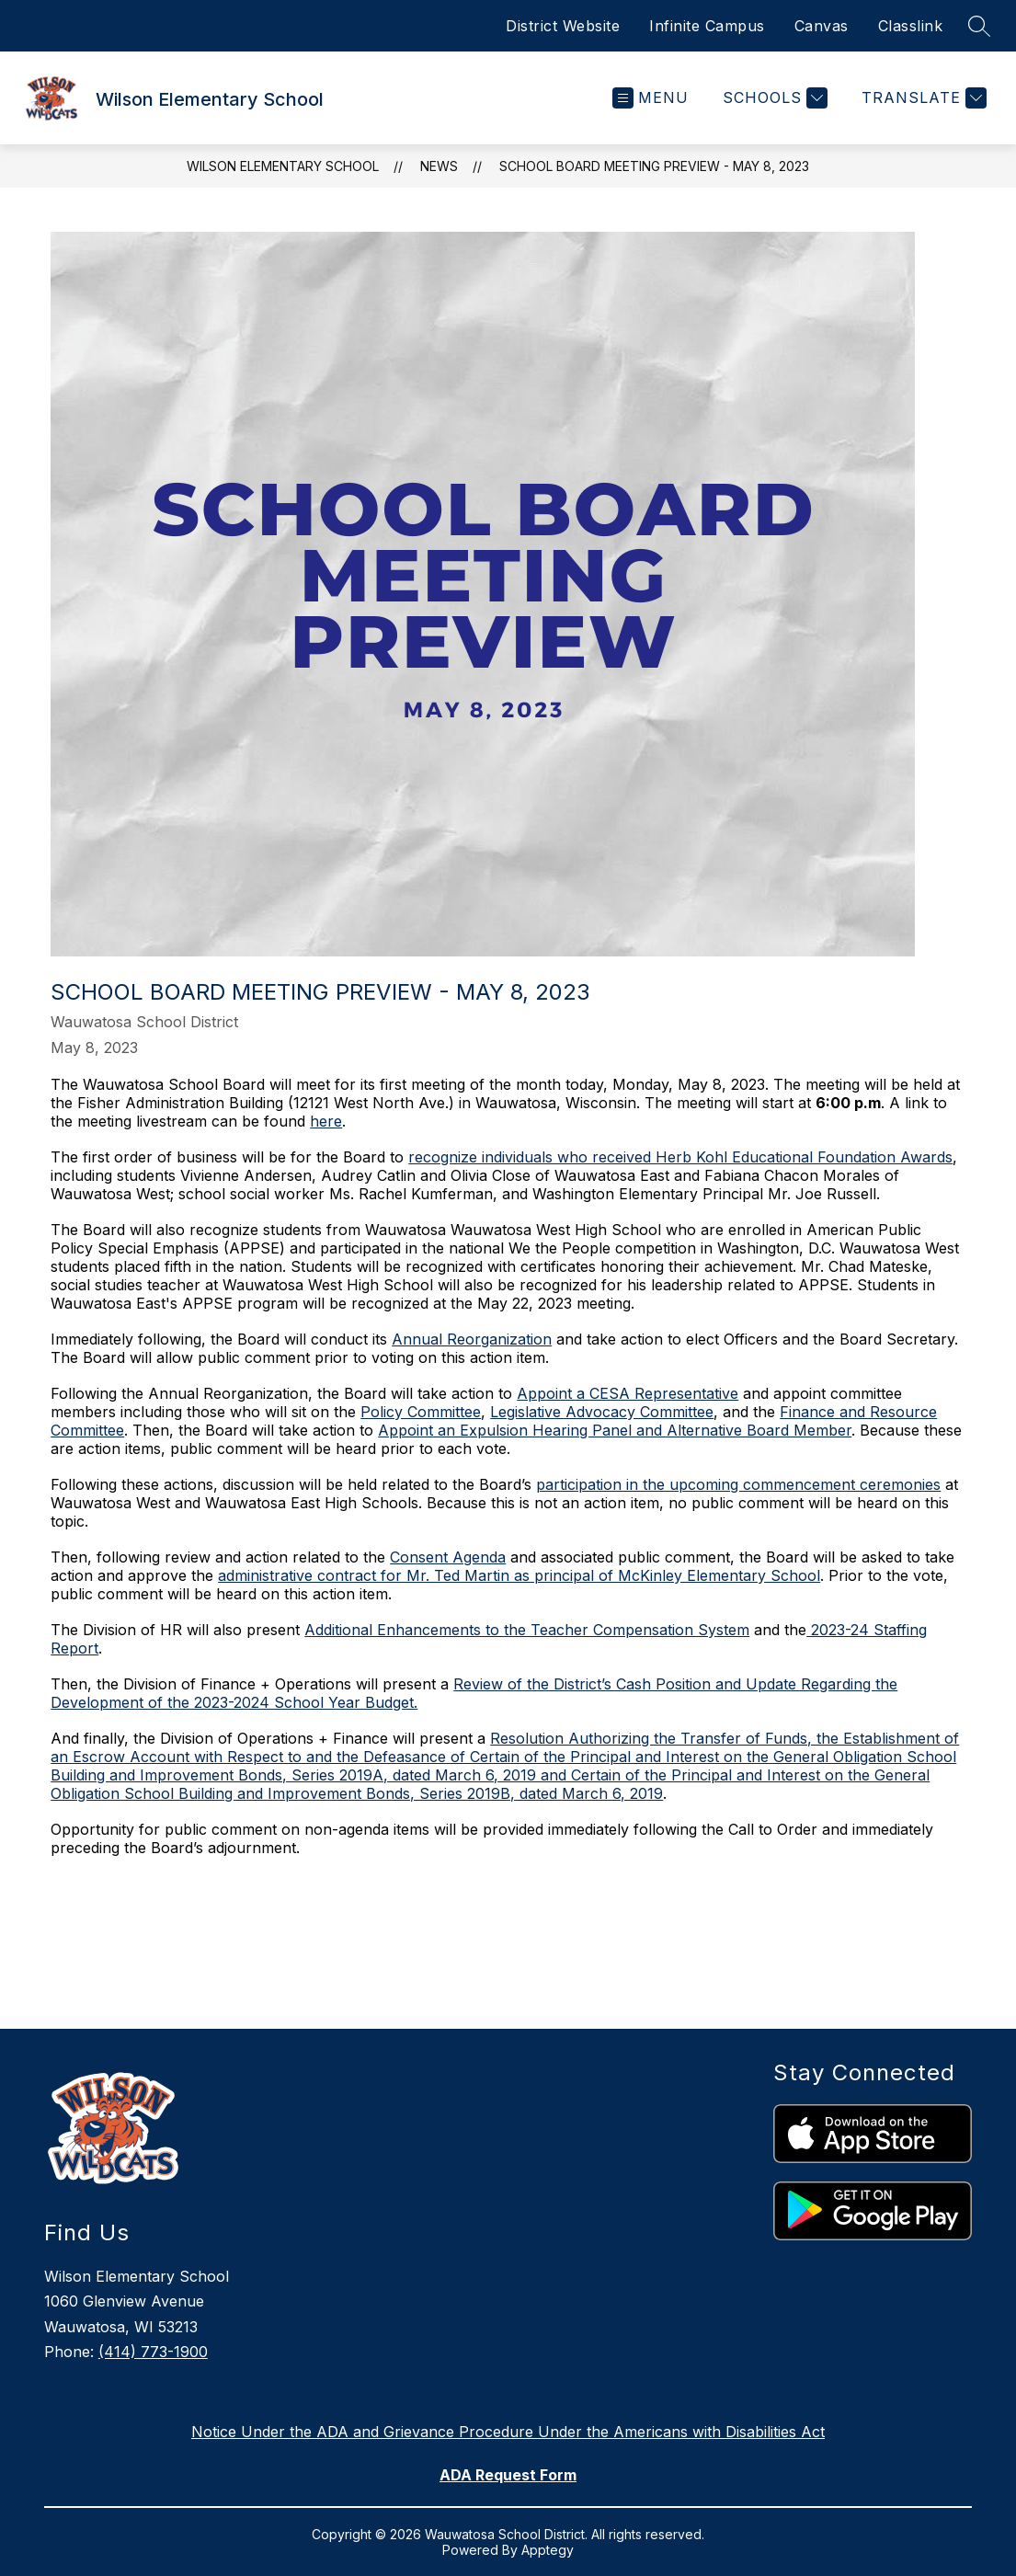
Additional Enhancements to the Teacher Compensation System (526, 1629)
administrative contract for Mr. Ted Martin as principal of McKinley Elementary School (519, 1575)
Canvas (821, 26)
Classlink (910, 26)
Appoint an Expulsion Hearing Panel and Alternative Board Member (614, 1430)
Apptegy (547, 2550)
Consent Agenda (448, 1557)
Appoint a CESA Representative (627, 1393)
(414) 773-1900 (153, 2351)
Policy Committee (420, 1411)
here (326, 1121)
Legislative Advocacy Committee (601, 1411)
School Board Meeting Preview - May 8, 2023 (654, 166)
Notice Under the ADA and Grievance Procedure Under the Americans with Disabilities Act (508, 2431)
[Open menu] (650, 97)
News (439, 166)
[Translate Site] (922, 97)
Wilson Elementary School (283, 166)
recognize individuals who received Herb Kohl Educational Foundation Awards (680, 1157)
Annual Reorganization (472, 1339)
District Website (563, 26)
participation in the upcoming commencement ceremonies (738, 1484)
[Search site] (979, 26)
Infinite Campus (707, 26)
